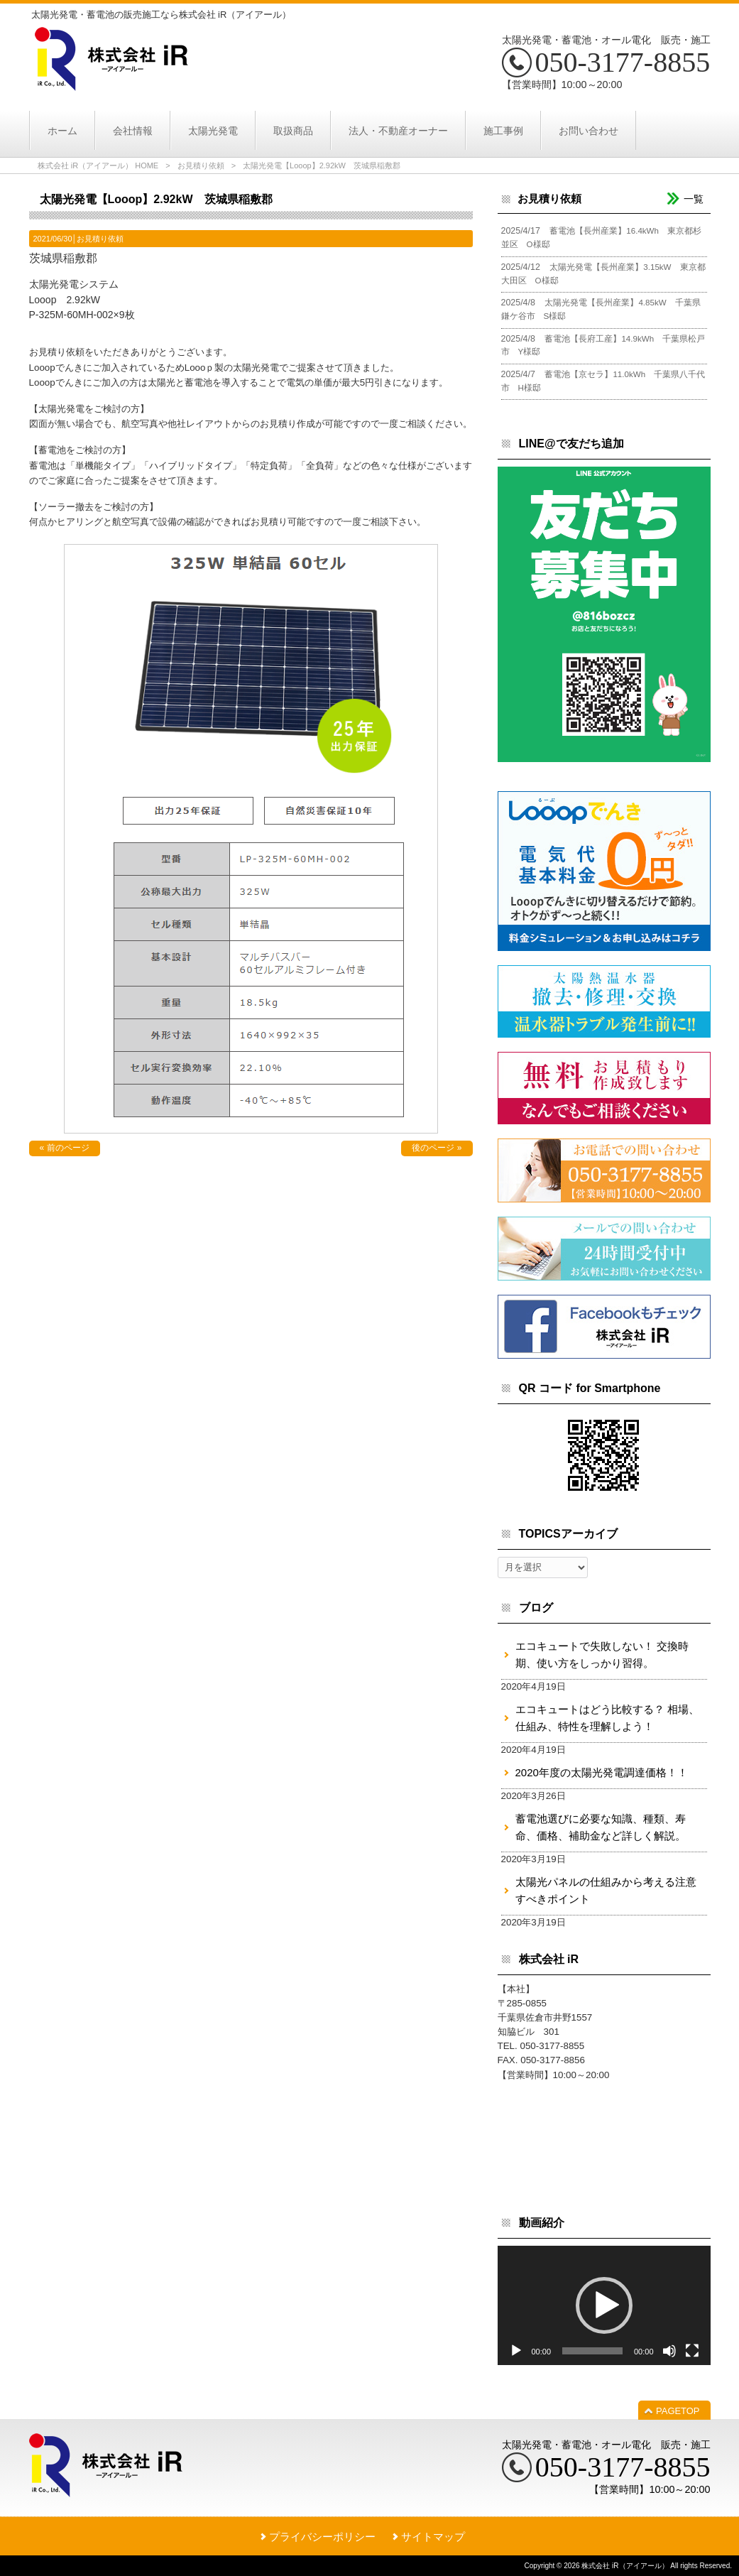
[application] (604, 2306)
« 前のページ (64, 1148)
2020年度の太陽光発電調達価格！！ (601, 1772)
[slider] (592, 2350)
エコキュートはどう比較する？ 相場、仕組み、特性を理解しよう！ (607, 1717)
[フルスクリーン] (692, 2351)
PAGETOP (677, 2411)
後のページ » (436, 1148)
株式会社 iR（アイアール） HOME (98, 165)
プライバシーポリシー (322, 2537)
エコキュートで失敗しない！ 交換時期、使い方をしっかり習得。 (602, 1654)
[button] (604, 2305)
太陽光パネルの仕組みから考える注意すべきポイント (605, 1890)
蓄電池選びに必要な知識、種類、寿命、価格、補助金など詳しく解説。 (600, 1827)
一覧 (694, 199)
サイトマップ (433, 2537)
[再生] (516, 2351)
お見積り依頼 (200, 165)
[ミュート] (669, 2351)
